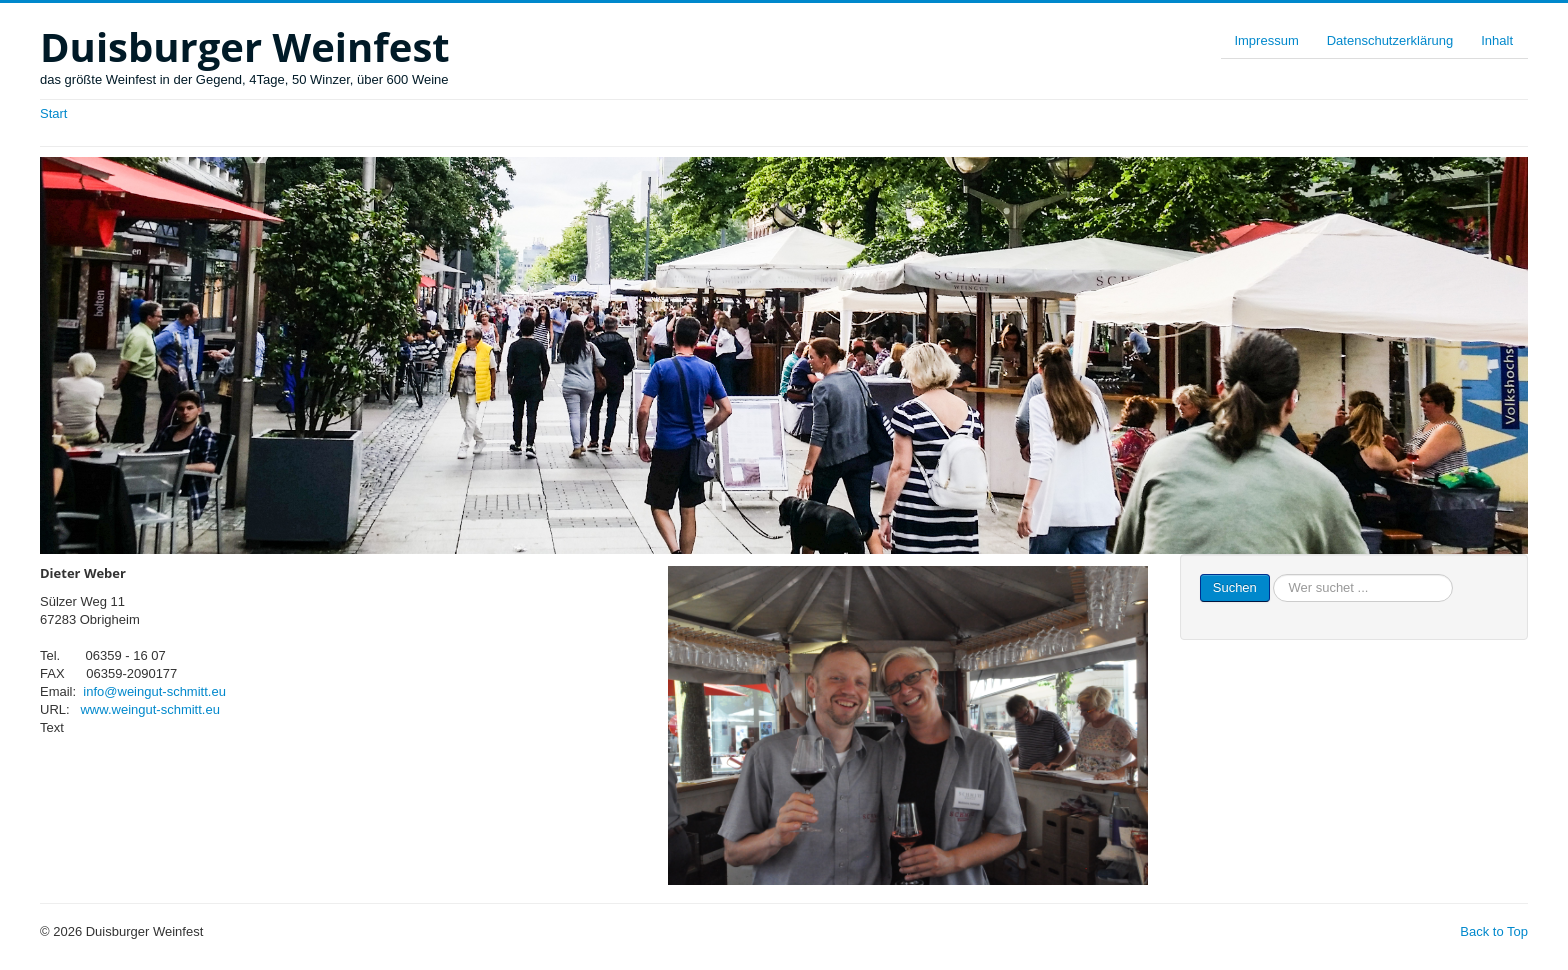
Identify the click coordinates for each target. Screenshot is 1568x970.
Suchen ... (1270, 574)
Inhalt (1497, 40)
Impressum (1266, 40)
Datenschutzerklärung (1390, 40)
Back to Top (1494, 931)
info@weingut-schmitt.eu (154, 691)
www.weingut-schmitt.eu (149, 709)
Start (53, 113)
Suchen (1235, 587)
